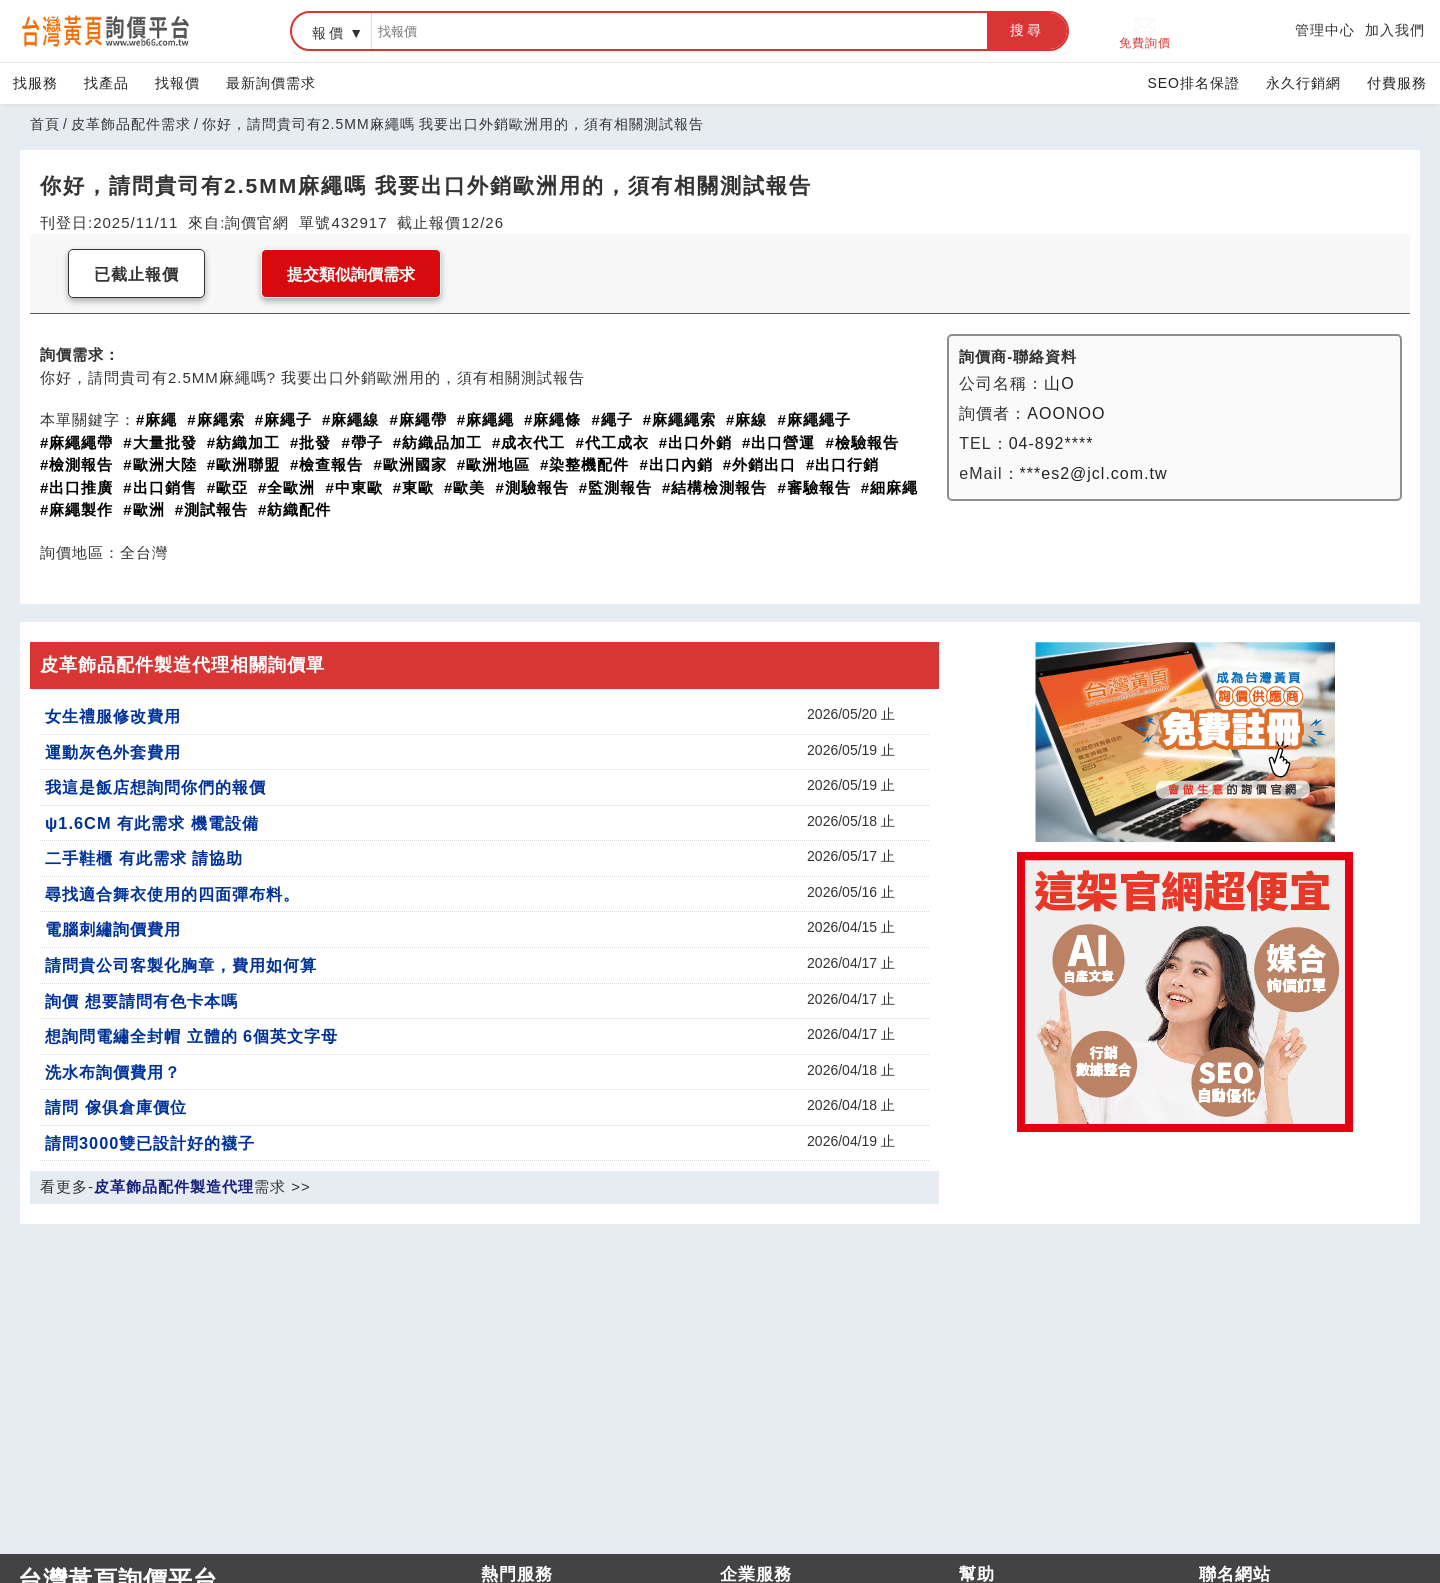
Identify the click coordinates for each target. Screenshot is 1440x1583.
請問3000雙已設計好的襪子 (150, 1143)
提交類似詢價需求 (351, 274)
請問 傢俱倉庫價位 (116, 1107)
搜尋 (1027, 30)
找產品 (106, 83)
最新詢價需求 (271, 83)
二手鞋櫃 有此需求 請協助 (144, 858)
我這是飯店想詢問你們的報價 (155, 787)
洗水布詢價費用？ (113, 1072)
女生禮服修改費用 (113, 716)
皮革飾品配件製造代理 (174, 1186)
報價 (329, 33)
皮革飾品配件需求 (131, 124)
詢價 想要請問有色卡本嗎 (141, 1001)
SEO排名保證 (1193, 83)
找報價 (177, 83)
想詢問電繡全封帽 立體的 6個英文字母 (191, 1036)
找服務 (35, 83)
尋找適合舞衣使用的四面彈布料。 (172, 894)
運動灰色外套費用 (113, 752)
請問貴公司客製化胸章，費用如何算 (181, 965)
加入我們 (1395, 30)
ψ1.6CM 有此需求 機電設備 (152, 823)
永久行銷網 (1303, 83)
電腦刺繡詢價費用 (113, 929)
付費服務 (1397, 83)
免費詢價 (1145, 31)
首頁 (45, 124)
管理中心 (1325, 30)
